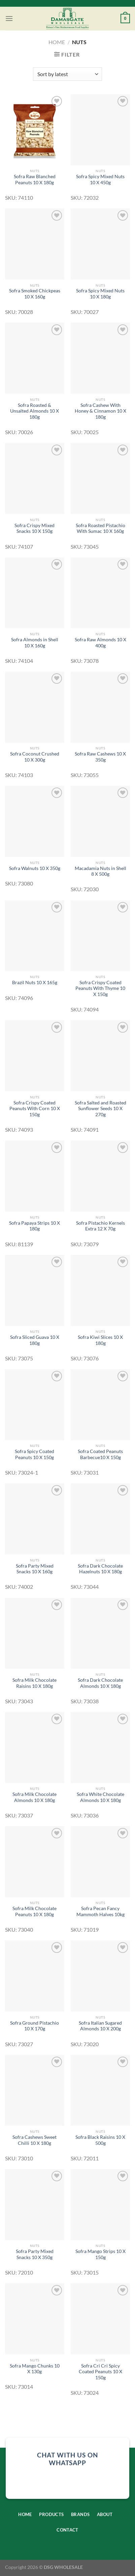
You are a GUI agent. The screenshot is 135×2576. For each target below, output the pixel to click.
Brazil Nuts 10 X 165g (34, 982)
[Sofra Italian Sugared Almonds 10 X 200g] (100, 1975)
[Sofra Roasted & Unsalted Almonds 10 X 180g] (34, 358)
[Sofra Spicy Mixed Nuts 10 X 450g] (100, 129)
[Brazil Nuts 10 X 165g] (34, 935)
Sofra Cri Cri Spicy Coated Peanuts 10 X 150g (100, 2371)
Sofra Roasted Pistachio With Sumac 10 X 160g (100, 528)
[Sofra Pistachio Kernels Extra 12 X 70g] (100, 1176)
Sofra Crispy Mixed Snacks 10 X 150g (34, 528)
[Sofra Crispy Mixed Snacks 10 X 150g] (34, 478)
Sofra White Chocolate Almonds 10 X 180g (100, 1797)
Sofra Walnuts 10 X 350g (34, 868)
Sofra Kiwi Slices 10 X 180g (100, 1340)
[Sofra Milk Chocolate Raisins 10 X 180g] (34, 1633)
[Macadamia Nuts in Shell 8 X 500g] (100, 821)
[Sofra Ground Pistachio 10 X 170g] (34, 1975)
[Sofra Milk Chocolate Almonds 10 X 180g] (34, 1747)
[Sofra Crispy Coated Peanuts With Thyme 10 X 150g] (100, 935)
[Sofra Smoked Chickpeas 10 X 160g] (34, 244)
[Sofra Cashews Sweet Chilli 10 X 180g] (34, 2090)
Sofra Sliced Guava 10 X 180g (34, 1340)
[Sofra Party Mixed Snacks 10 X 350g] (34, 2204)
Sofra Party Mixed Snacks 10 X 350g (35, 2254)
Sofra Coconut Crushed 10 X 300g (34, 757)
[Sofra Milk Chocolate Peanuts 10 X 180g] (34, 1861)
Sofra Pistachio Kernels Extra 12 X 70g (100, 1226)
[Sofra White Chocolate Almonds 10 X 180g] (100, 1747)
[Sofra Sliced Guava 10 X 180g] (34, 1290)
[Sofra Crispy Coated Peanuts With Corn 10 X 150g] (34, 1055)
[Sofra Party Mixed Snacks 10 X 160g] (34, 1518)
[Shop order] (67, 74)
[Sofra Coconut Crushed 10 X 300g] (34, 707)
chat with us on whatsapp (67, 2459)
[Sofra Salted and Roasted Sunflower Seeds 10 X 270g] (100, 1055)
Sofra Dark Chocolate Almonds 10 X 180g (100, 1683)
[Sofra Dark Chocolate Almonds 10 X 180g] (100, 1633)
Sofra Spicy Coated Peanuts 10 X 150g (34, 1454)
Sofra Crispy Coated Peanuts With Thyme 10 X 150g (100, 988)
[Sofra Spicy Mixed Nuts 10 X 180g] (100, 244)
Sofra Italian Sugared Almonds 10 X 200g (100, 2026)
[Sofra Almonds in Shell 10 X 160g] (34, 593)
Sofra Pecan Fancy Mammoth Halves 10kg (100, 1911)
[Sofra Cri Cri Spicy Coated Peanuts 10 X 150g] (100, 2318)
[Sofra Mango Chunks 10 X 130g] (34, 2318)
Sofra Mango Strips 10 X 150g (100, 2254)
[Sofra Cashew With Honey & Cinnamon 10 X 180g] (100, 358)
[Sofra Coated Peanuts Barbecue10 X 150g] (100, 1404)
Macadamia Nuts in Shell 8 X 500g (100, 871)
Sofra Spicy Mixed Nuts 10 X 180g (100, 293)
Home (56, 42)
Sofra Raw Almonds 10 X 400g (100, 642)
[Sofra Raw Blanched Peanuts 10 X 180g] (34, 129)
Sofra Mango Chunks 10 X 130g (35, 2369)
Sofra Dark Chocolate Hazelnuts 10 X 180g (100, 1569)
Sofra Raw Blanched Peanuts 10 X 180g (35, 179)
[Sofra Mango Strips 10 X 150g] (100, 2204)
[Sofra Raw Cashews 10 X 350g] (100, 707)
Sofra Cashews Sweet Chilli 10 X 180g (34, 2140)
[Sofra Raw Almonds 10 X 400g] (100, 593)
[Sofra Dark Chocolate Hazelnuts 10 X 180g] (100, 1518)
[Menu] (9, 18)
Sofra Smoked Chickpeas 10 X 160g (34, 293)
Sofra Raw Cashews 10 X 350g (100, 757)
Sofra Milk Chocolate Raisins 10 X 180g (34, 1683)
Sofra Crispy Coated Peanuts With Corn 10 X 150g (34, 1108)
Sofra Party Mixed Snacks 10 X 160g (35, 1569)
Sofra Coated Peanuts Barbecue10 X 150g (100, 1454)
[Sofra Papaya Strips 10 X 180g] (34, 1176)
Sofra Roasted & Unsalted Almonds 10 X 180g (34, 411)
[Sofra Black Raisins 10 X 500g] (100, 2090)
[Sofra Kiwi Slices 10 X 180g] (100, 1290)
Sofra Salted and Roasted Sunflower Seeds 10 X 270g (100, 1108)
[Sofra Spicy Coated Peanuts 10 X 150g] (34, 1404)
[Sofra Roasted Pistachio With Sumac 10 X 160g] (100, 478)
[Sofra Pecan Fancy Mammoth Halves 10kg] (100, 1861)
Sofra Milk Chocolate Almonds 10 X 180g (34, 1797)
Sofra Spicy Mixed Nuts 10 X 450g (100, 179)
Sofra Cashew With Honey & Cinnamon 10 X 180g (100, 411)
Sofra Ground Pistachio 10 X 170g (34, 2026)
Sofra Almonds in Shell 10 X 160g (34, 642)
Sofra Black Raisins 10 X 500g (100, 2140)
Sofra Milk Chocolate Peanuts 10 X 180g (34, 1911)
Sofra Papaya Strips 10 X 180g (34, 1226)
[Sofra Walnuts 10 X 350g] (34, 821)
